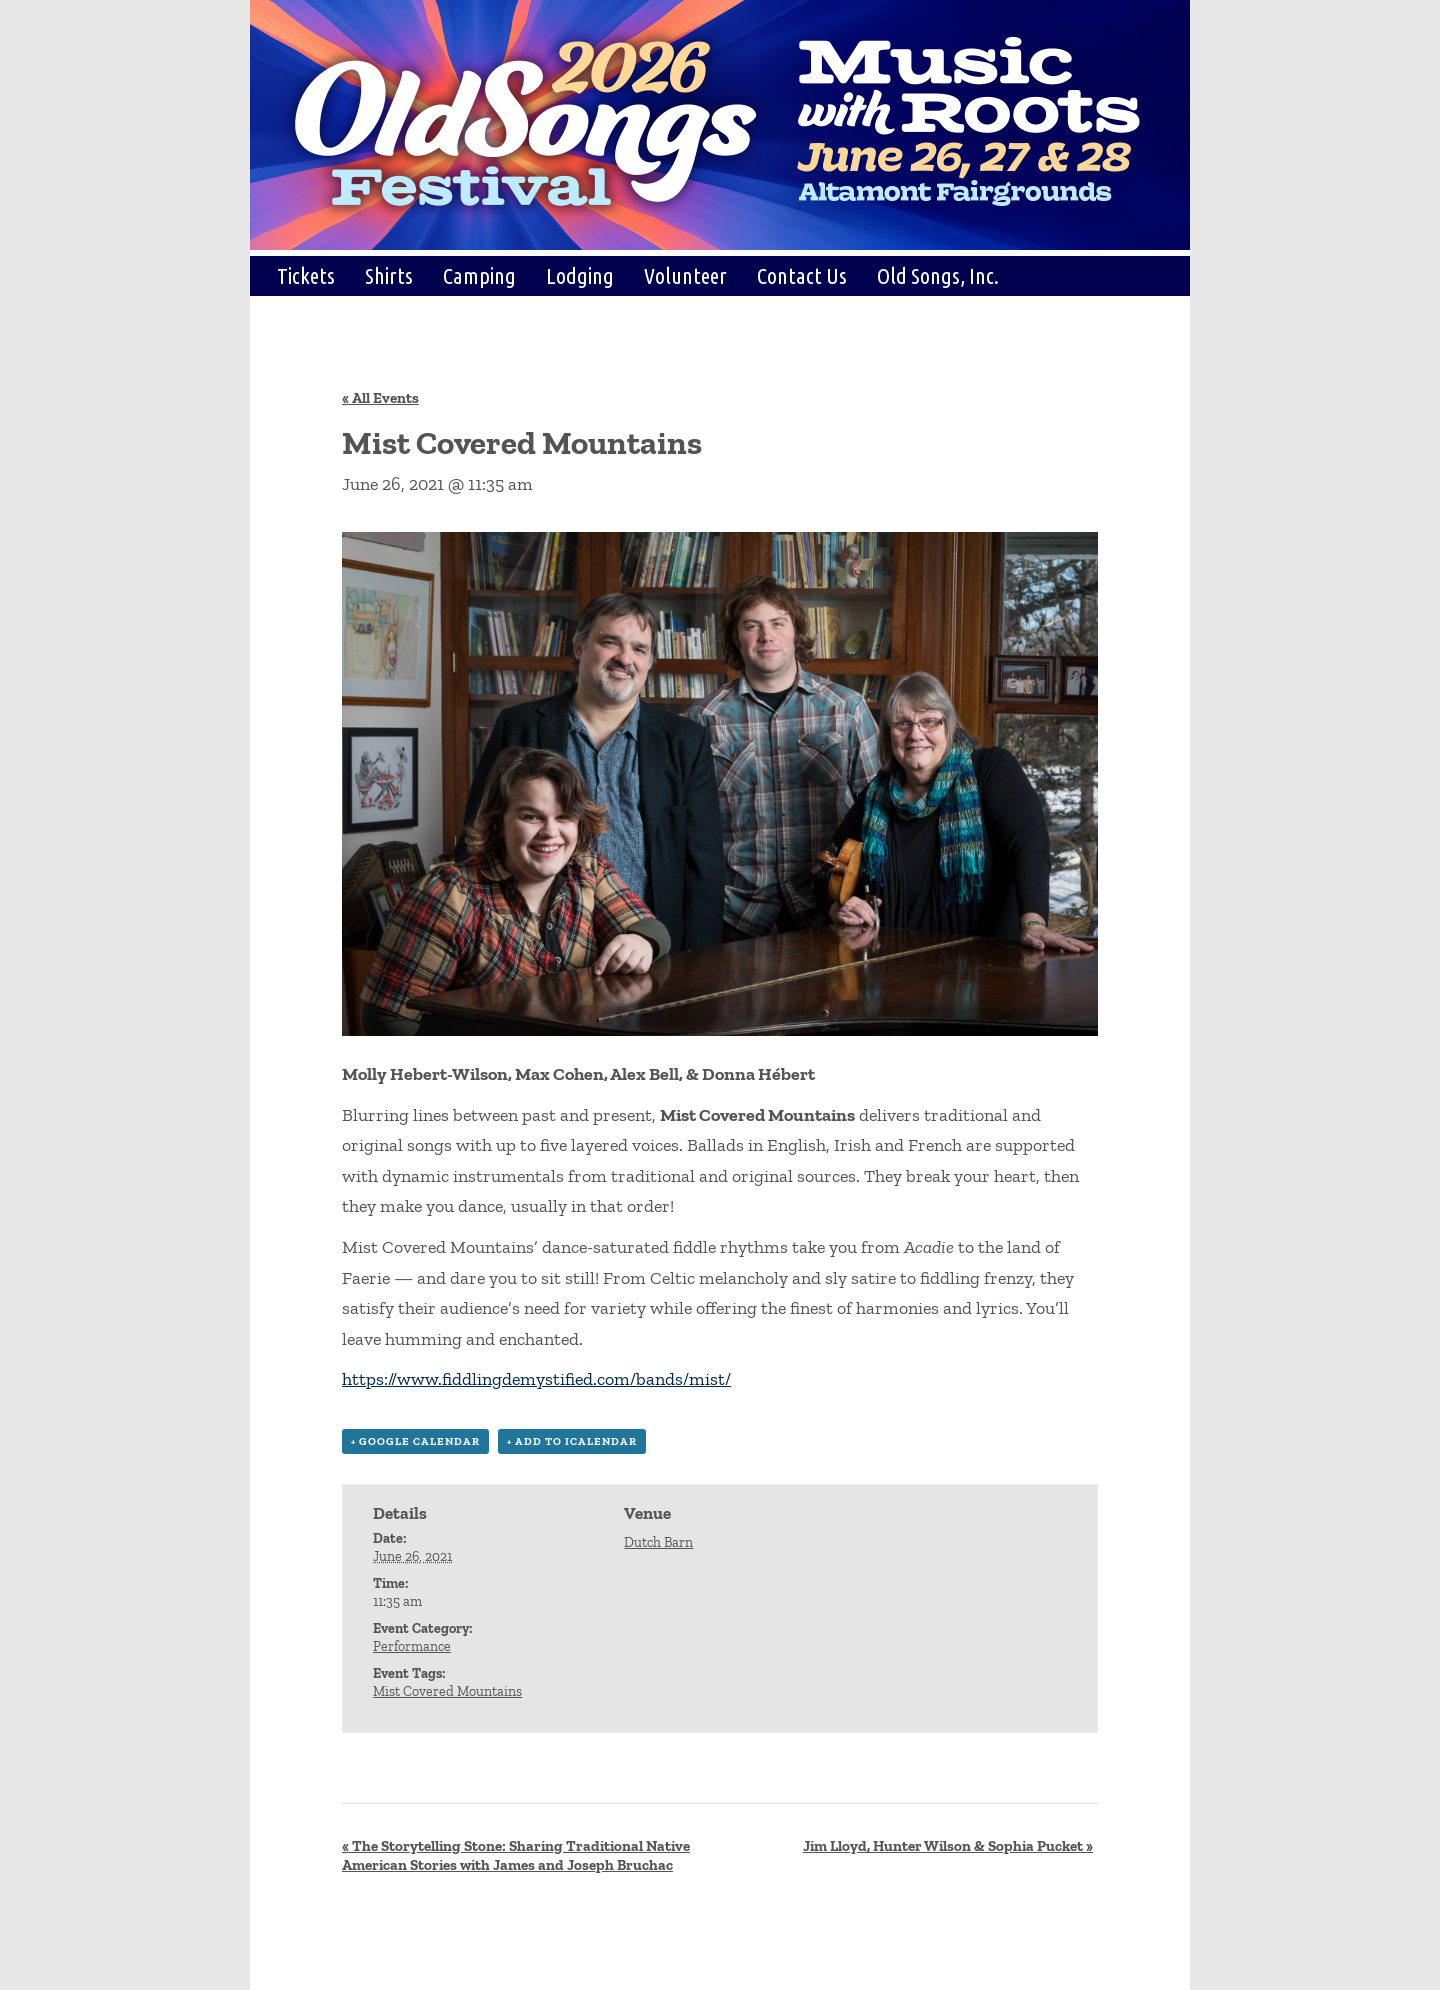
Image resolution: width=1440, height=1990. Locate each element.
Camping (479, 275)
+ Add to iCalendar (572, 1441)
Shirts (389, 275)
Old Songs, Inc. (938, 275)
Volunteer (685, 275)
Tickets (306, 275)
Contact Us (802, 275)
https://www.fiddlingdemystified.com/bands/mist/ (536, 1379)
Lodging (580, 275)
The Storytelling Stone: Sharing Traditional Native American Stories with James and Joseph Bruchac (516, 1855)
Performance (412, 1646)
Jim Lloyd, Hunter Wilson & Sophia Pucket (948, 1846)
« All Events (380, 398)
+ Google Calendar (415, 1441)
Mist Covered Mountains (447, 1691)
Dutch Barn (658, 1542)
